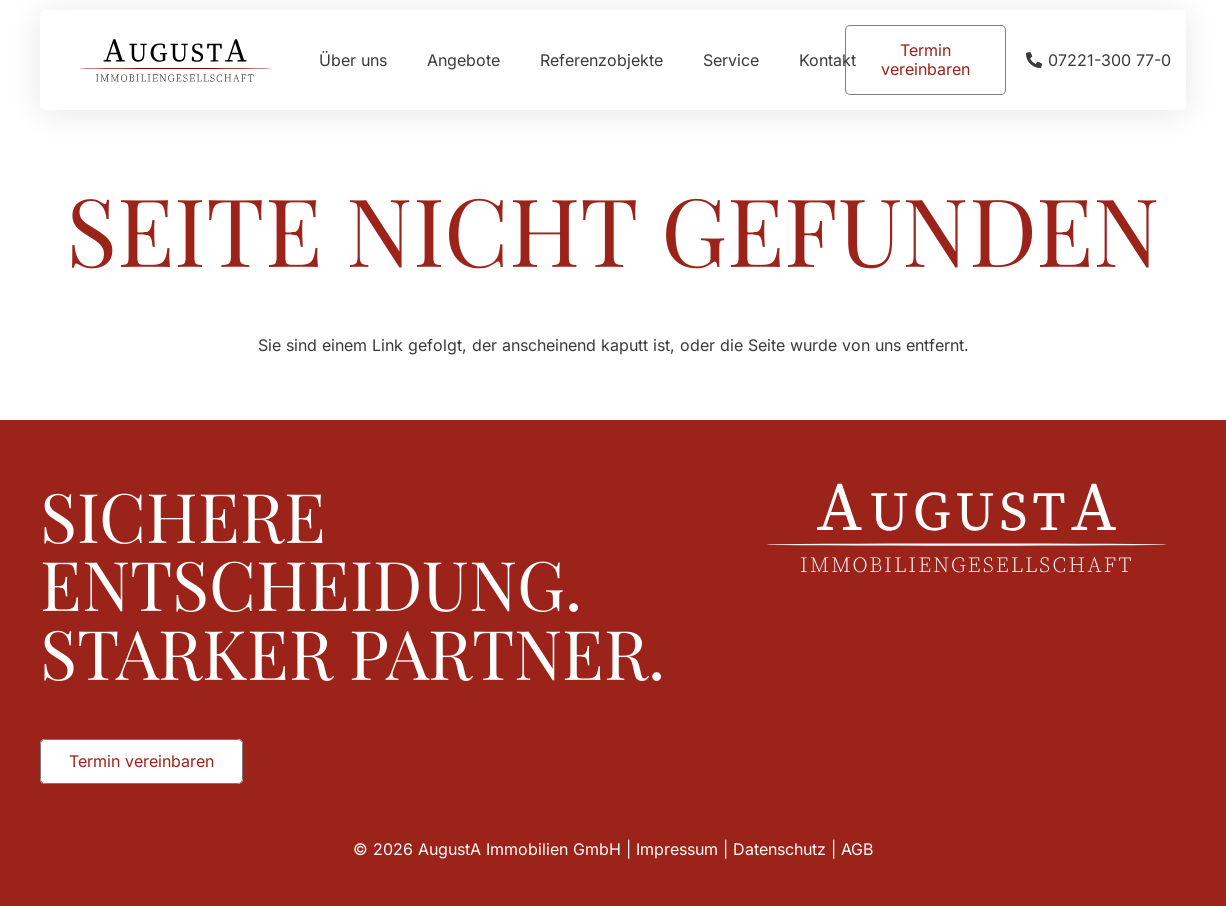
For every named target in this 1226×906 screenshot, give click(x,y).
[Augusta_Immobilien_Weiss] (966, 528)
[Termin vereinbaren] (925, 60)
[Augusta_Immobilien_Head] (175, 60)
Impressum (677, 849)
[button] (44, 862)
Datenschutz (779, 849)
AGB (857, 849)
